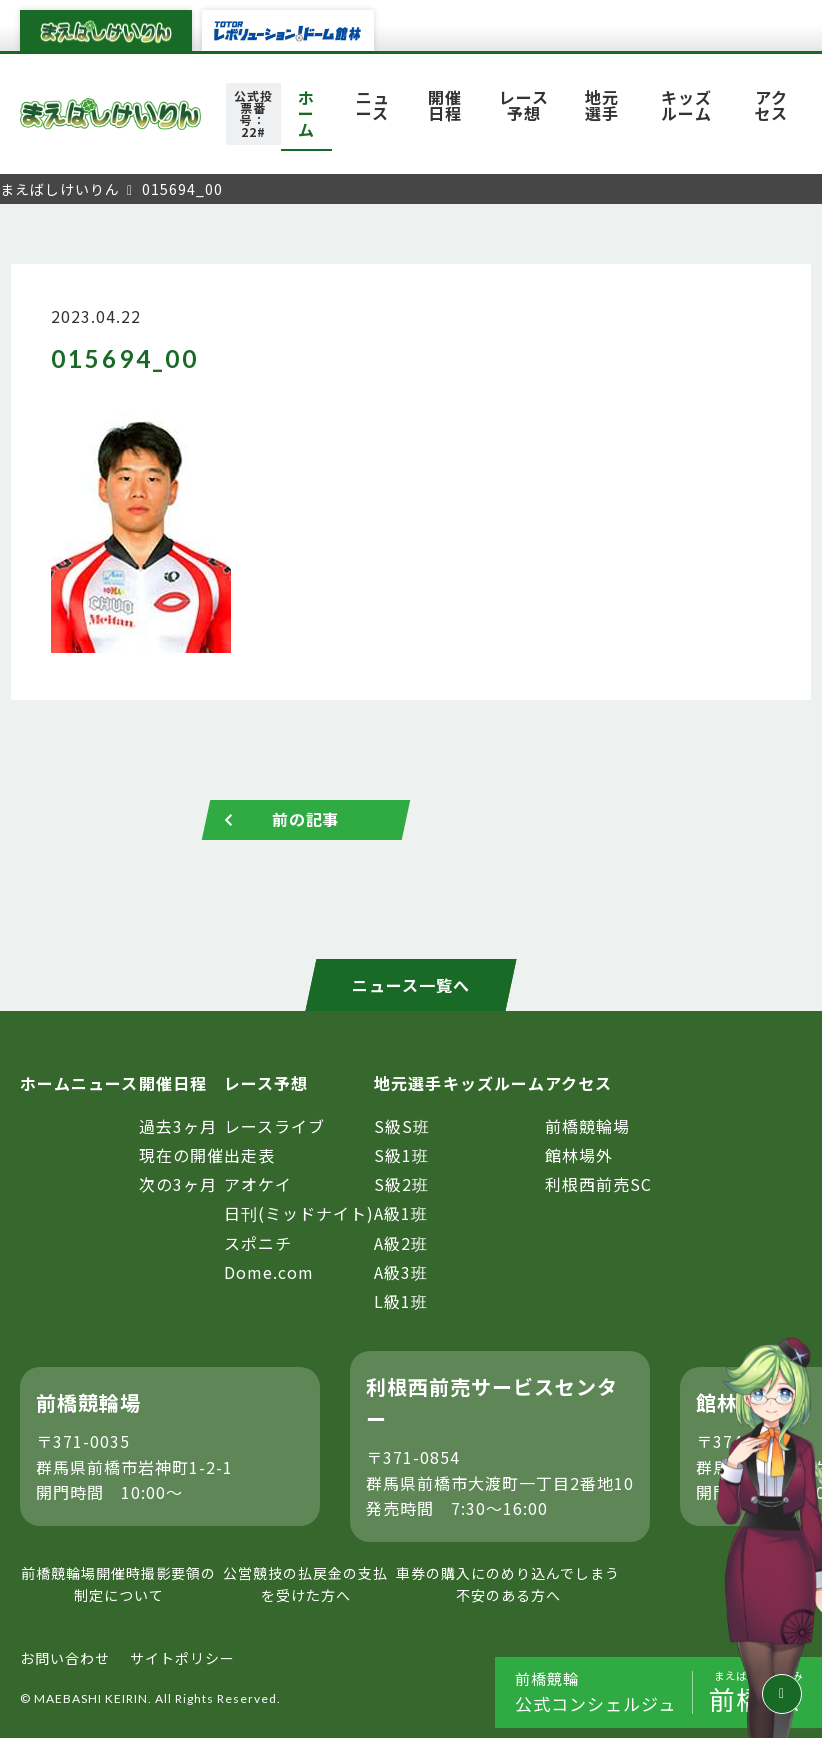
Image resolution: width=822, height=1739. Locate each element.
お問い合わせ (65, 1658)
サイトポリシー (182, 1658)
